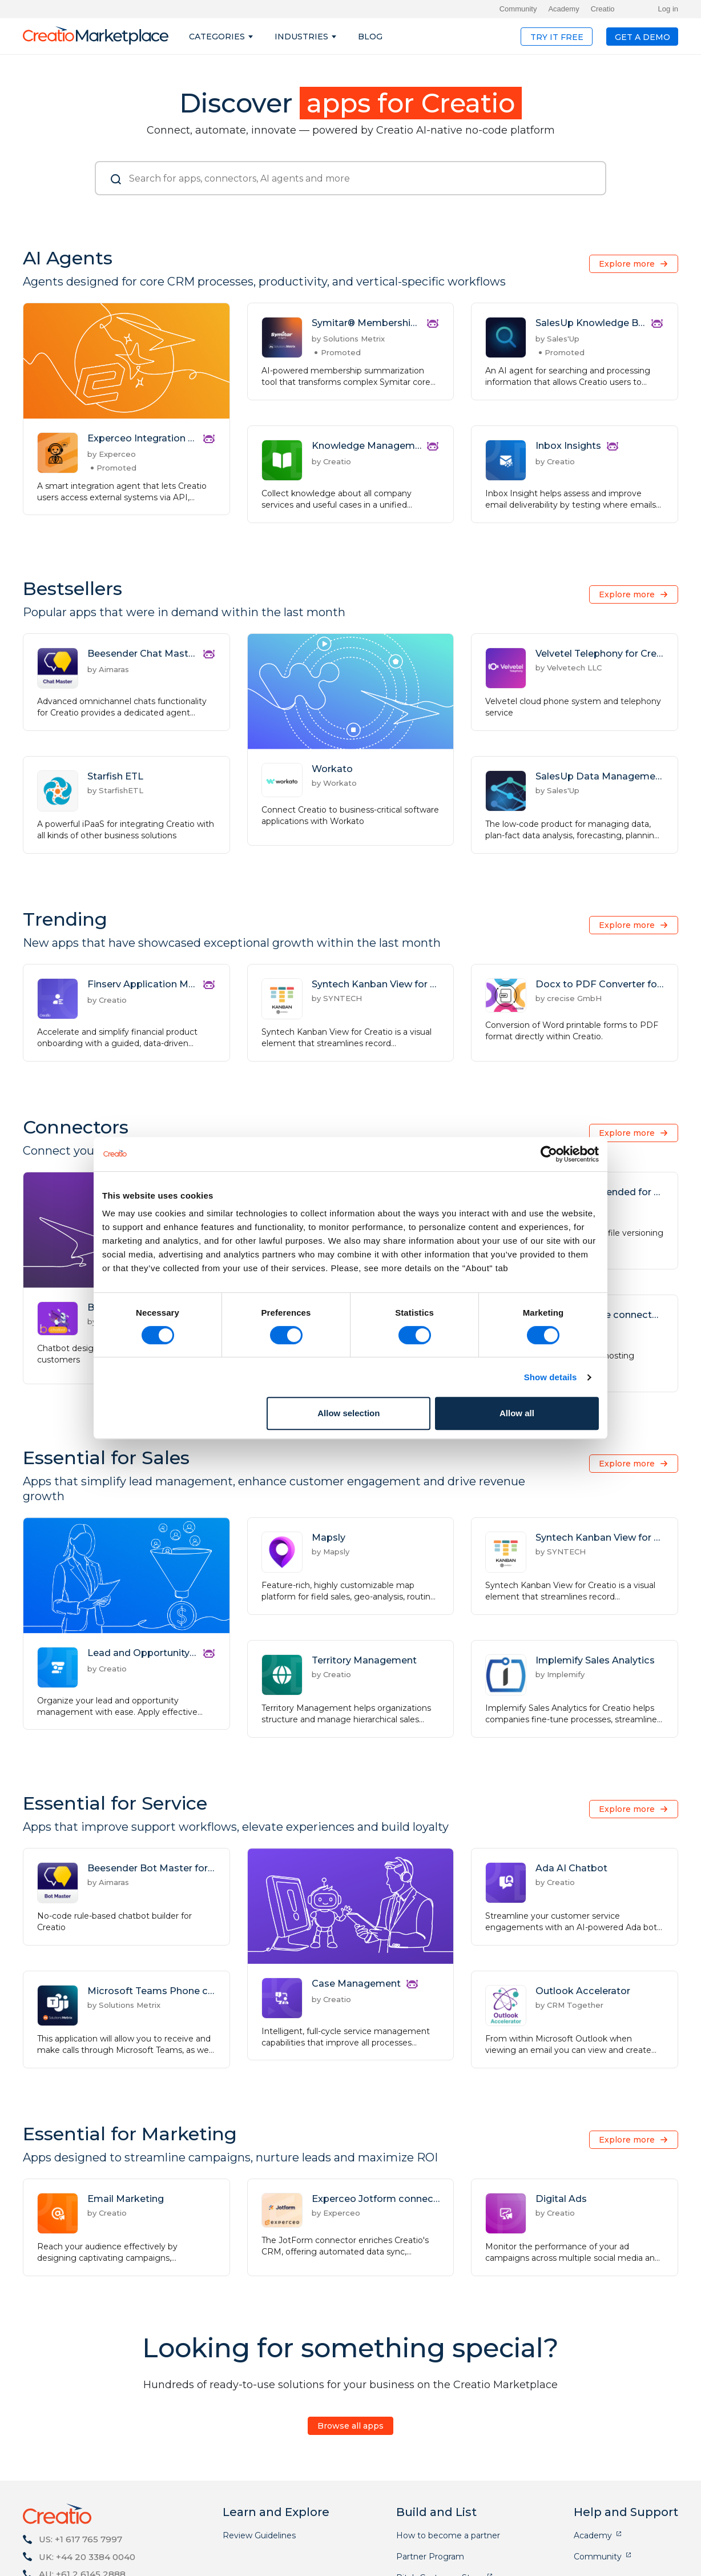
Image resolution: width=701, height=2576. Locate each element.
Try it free (556, 37)
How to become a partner (448, 2439)
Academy (563, 9)
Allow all (516, 1413)
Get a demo (642, 37)
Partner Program (430, 2461)
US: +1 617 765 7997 (80, 2443)
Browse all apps (350, 2330)
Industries (301, 36)
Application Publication (441, 2524)
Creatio (603, 9)
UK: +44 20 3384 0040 (87, 2461)
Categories (217, 36)
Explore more (627, 264)
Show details (550, 1377)
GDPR (658, 2559)
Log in (668, 9)
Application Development (447, 2503)
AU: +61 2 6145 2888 (82, 2478)
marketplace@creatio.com (99, 2495)
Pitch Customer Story (439, 2482)
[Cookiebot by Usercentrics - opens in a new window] (549, 1154)
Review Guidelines (259, 2439)
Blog (370, 36)
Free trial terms (530, 2559)
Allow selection (348, 1413)
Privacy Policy (602, 2559)
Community (518, 9)
